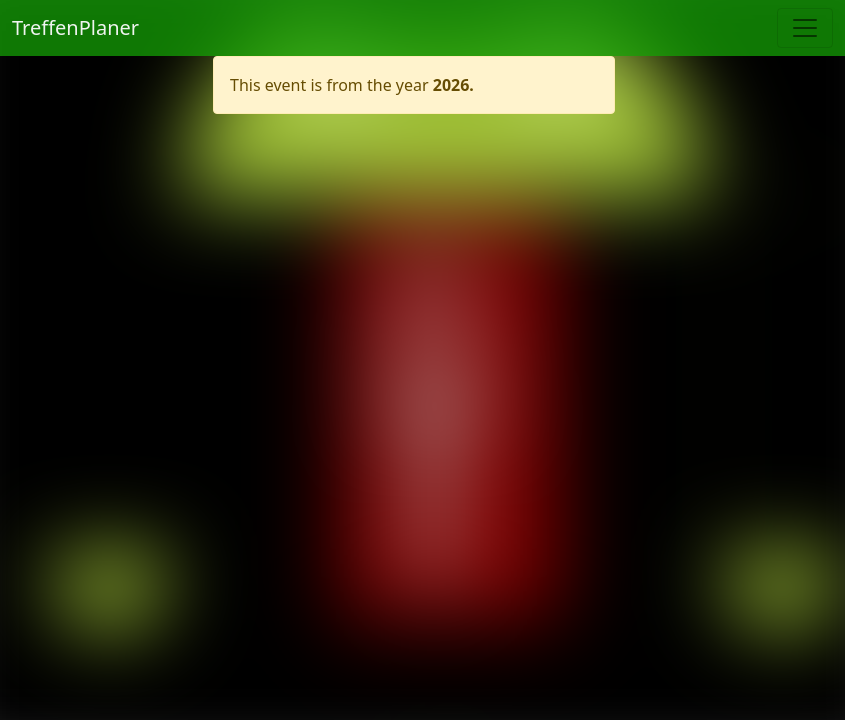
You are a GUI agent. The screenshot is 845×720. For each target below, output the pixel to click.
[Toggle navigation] (805, 28)
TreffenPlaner (75, 27)
